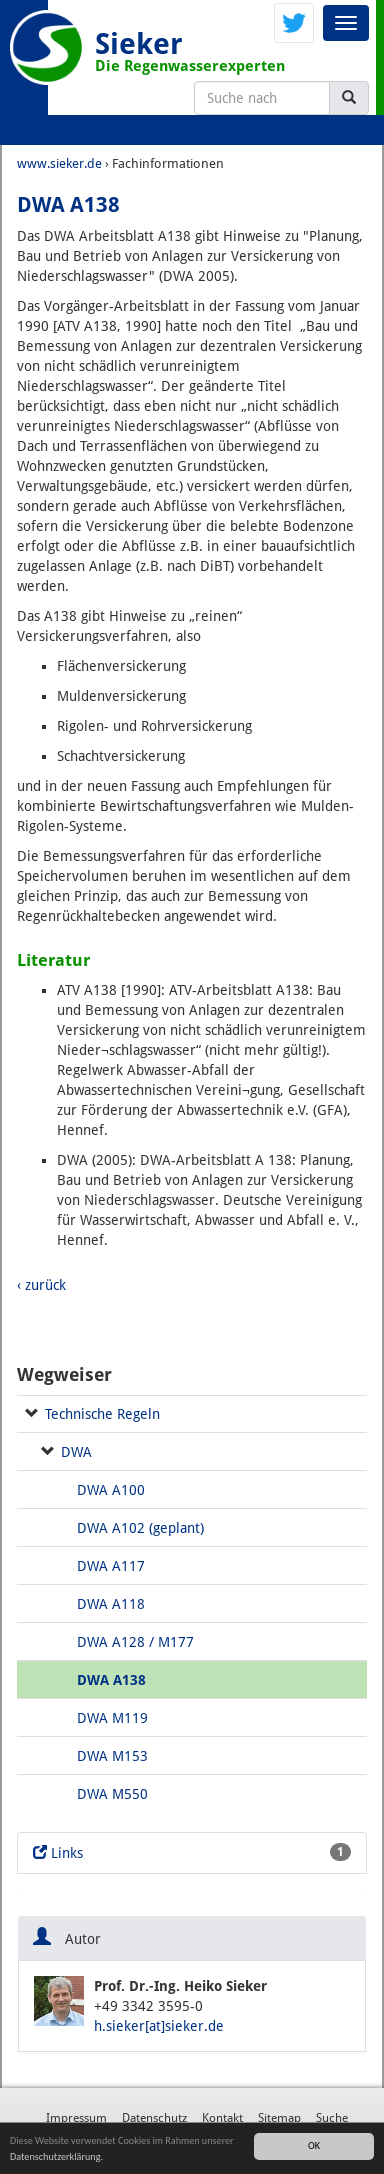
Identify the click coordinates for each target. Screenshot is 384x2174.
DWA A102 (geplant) (140, 1528)
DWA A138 (111, 1680)
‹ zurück (41, 1285)
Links (192, 1852)
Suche (332, 2118)
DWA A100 (111, 1490)
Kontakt (222, 2118)
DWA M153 (112, 1756)
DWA (76, 1452)
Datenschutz (154, 2118)
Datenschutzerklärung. (56, 2156)
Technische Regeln (102, 1414)
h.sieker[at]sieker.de (159, 2026)
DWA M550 (112, 1794)
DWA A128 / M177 (135, 1642)
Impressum (76, 2118)
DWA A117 (111, 1566)
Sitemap (279, 2118)
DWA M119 (112, 1718)
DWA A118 (111, 1604)
